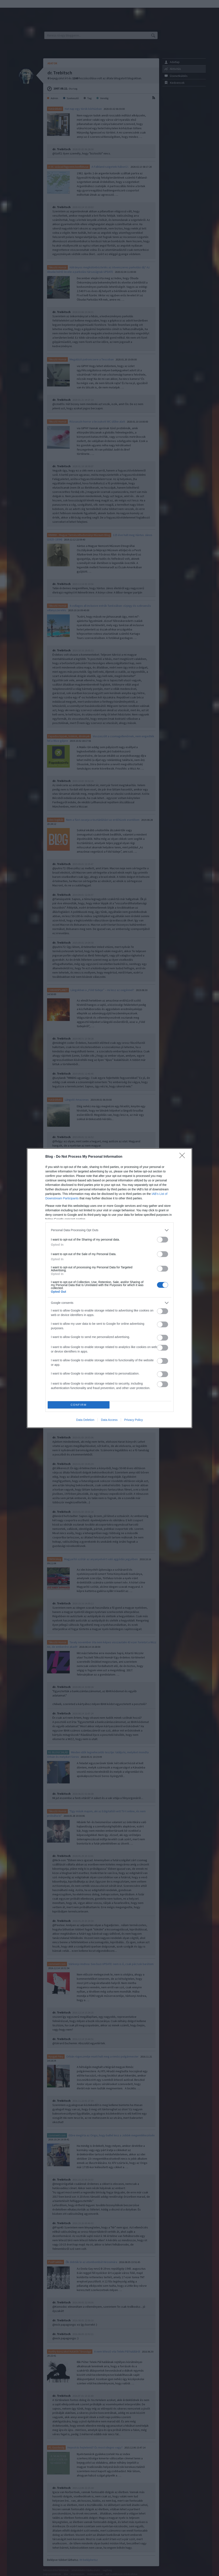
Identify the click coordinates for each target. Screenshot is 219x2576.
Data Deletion (85, 1420)
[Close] (183, 1157)
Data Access (109, 1420)
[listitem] (109, 1230)
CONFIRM (79, 1404)
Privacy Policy (133, 1420)
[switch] (162, 1239)
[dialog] (109, 1288)
